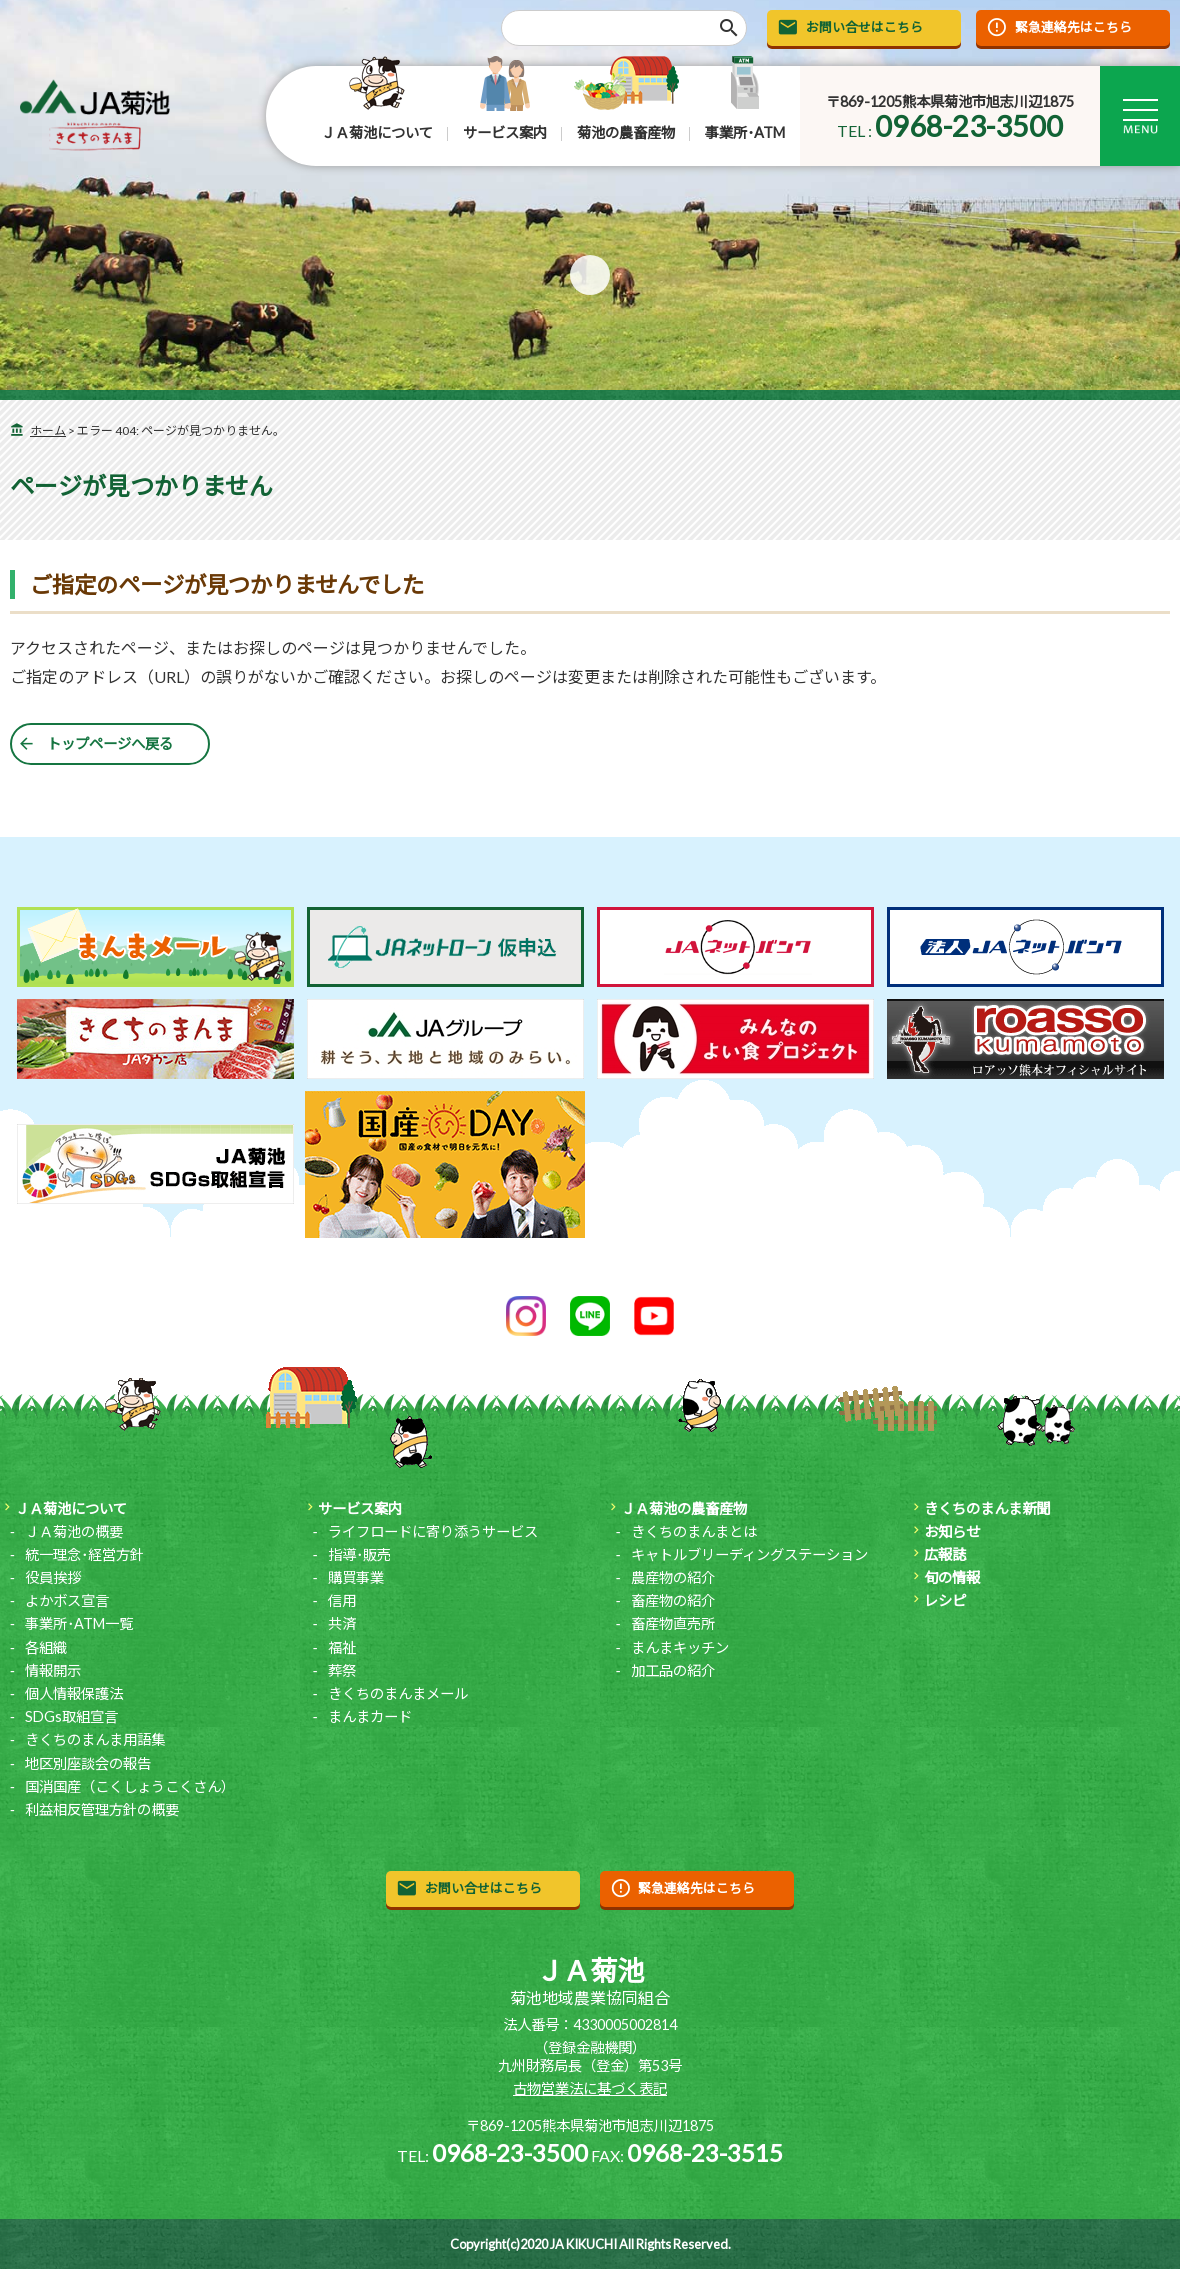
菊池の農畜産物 (626, 132)
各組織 (46, 1647)
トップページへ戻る (110, 743)
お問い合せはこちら (864, 27)
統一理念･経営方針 (84, 1554)
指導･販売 (359, 1554)
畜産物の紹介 (673, 1600)
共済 (342, 1623)
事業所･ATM (745, 132)
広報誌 (945, 1554)
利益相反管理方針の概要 (102, 1809)
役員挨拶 (53, 1577)
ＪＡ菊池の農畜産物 (684, 1508)
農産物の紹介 (673, 1577)
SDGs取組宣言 (71, 1716)
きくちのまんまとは (694, 1531)
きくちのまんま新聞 (987, 1508)
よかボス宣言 (67, 1600)
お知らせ (952, 1531)
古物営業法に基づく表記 (590, 2088)
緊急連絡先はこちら (1073, 27)
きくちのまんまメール (398, 1693)
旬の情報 (952, 1577)
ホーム (48, 430)
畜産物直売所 (673, 1623)
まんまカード (370, 1716)
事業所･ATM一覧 (79, 1623)
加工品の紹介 (673, 1670)
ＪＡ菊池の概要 (74, 1531)
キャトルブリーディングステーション (749, 1554)
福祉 (342, 1647)
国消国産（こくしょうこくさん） (130, 1786)
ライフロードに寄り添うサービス (433, 1531)
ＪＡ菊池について (377, 132)
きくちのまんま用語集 (95, 1739)
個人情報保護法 (74, 1693)
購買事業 (356, 1577)
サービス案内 (505, 132)
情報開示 (53, 1670)
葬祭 (342, 1670)
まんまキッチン (680, 1647)
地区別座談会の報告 (88, 1763)
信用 (342, 1600)
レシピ (945, 1600)
